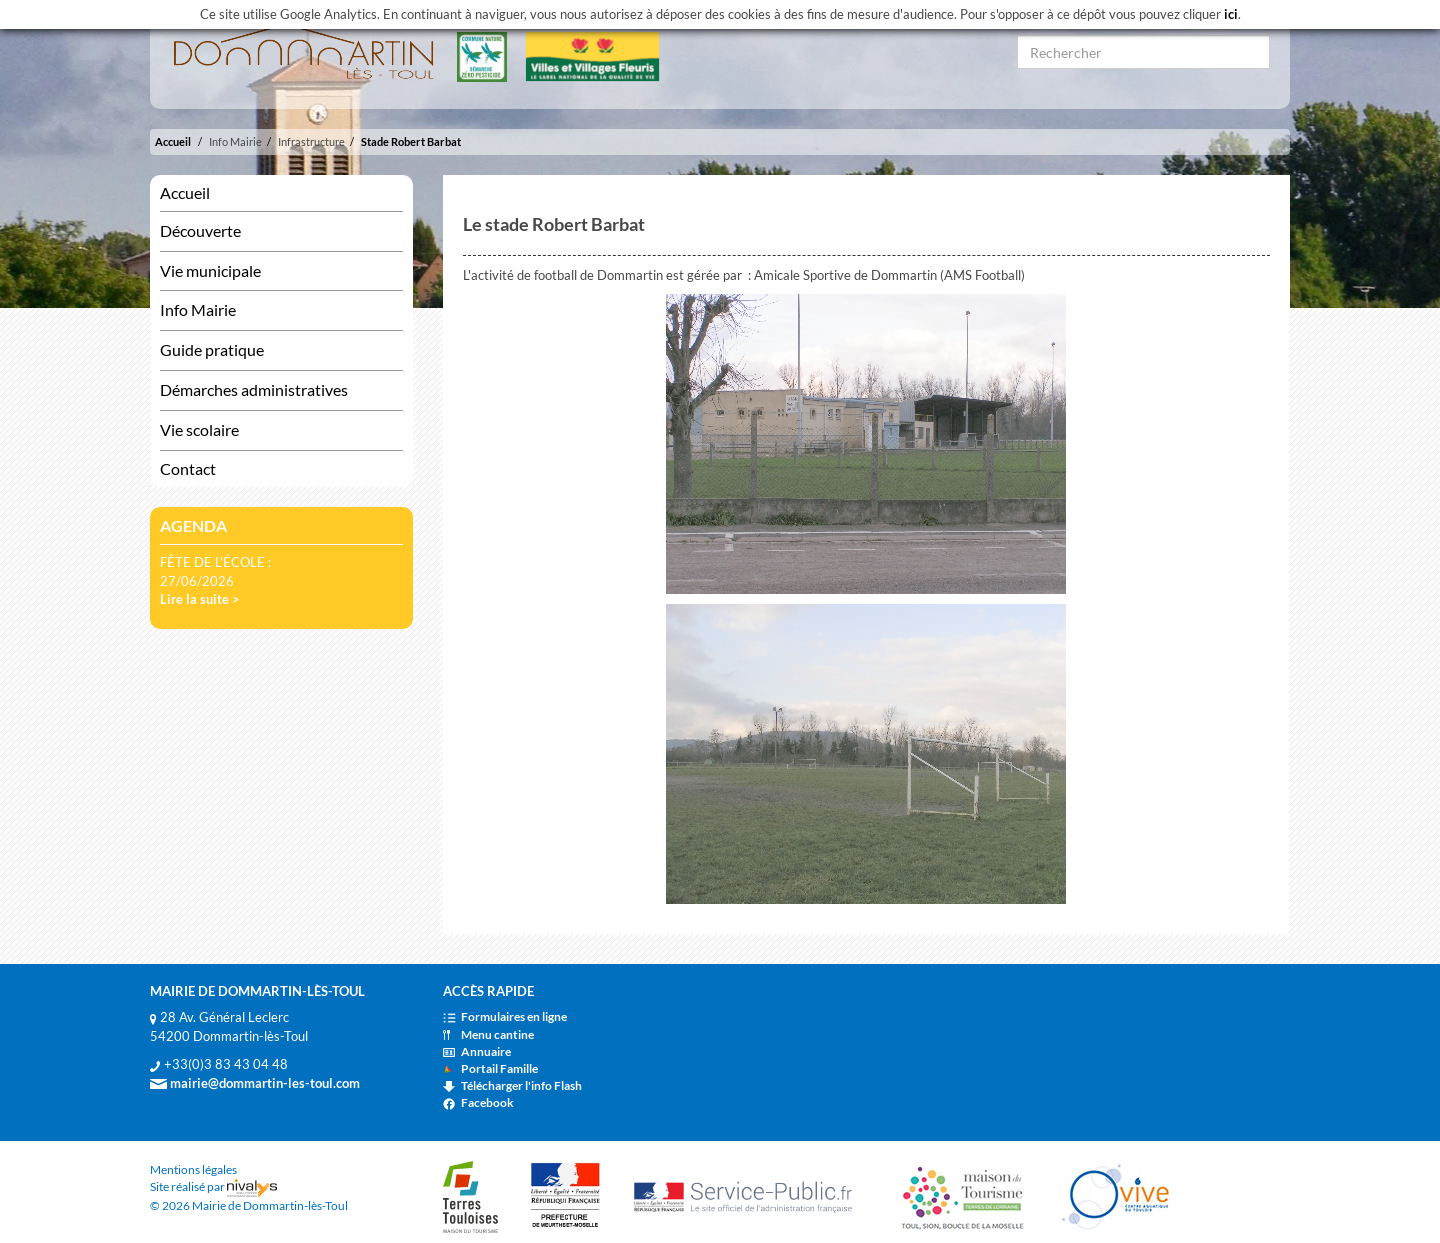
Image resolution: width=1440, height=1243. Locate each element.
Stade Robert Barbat (411, 141)
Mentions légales (193, 1169)
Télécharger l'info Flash (512, 1085)
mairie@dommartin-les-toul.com (255, 1083)
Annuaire (477, 1051)
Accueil (173, 141)
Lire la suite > (200, 599)
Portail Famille (490, 1068)
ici (1231, 14)
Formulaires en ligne (505, 1016)
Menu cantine (488, 1034)
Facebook (478, 1102)
